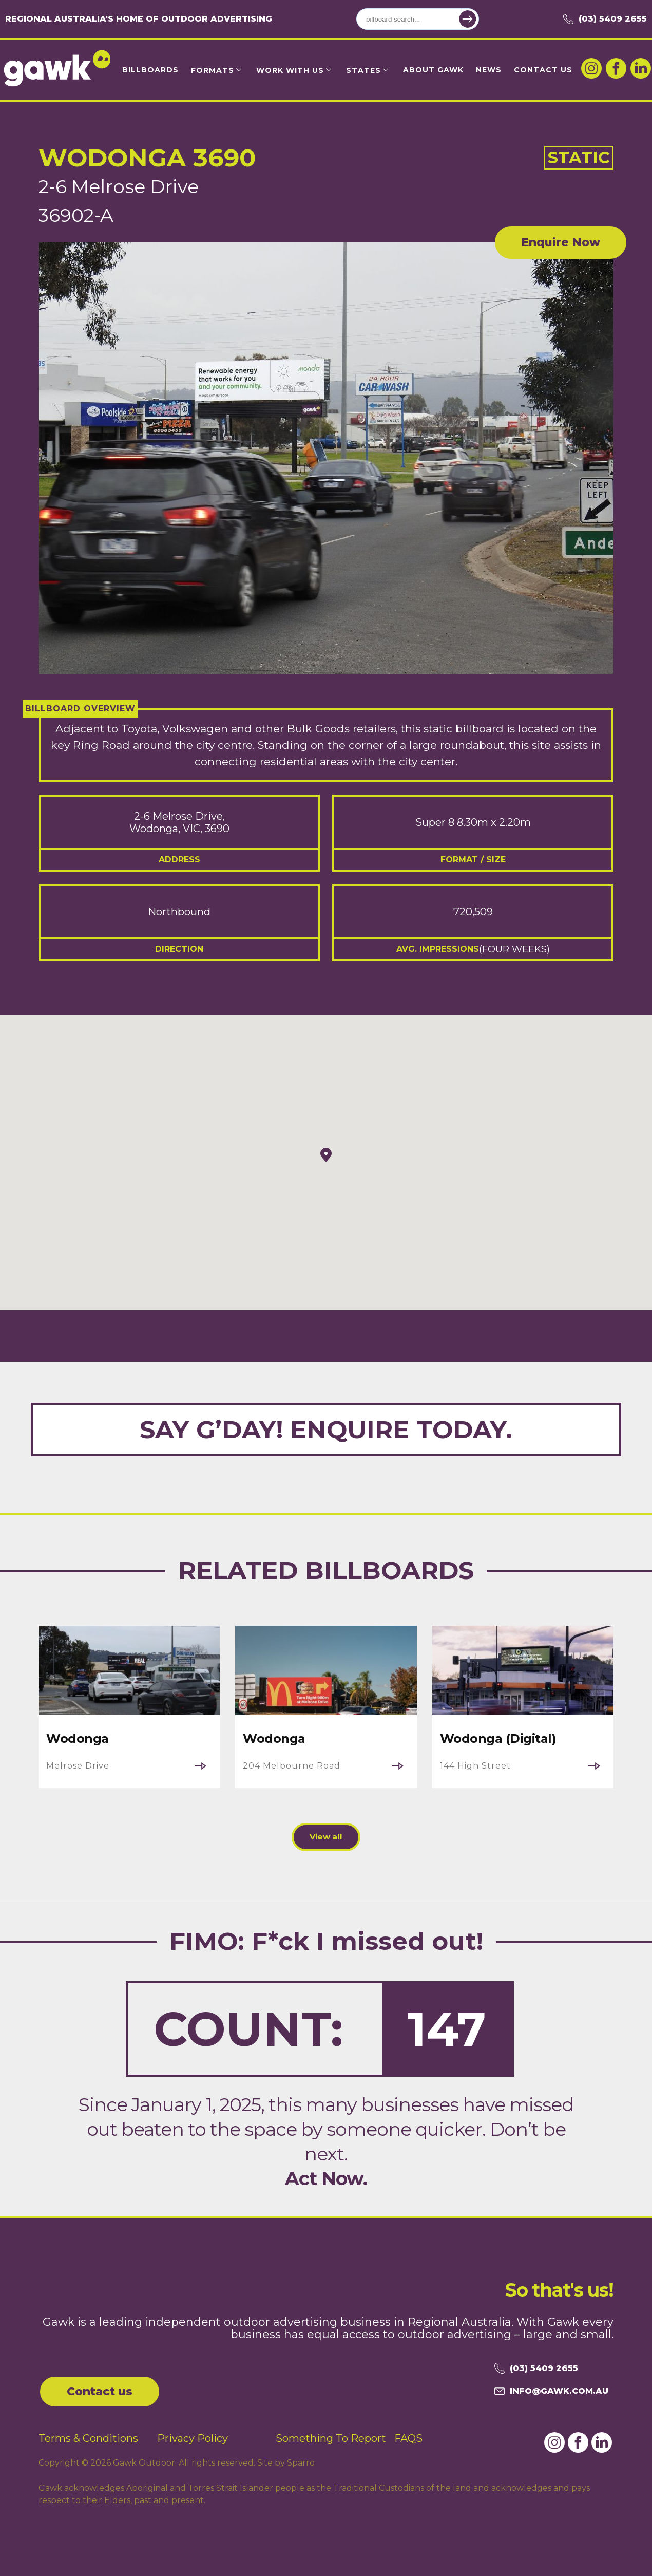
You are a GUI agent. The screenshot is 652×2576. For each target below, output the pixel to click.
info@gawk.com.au (551, 2388)
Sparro (301, 2460)
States (363, 70)
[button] (326, 1154)
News (489, 69)
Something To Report (331, 2436)
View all (326, 1837)
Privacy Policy (192, 2436)
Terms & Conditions (88, 2436)
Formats (212, 70)
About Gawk (433, 69)
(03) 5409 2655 (605, 19)
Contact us (99, 2389)
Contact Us (543, 69)
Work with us (290, 70)
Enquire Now (560, 242)
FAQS (408, 2436)
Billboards (150, 69)
